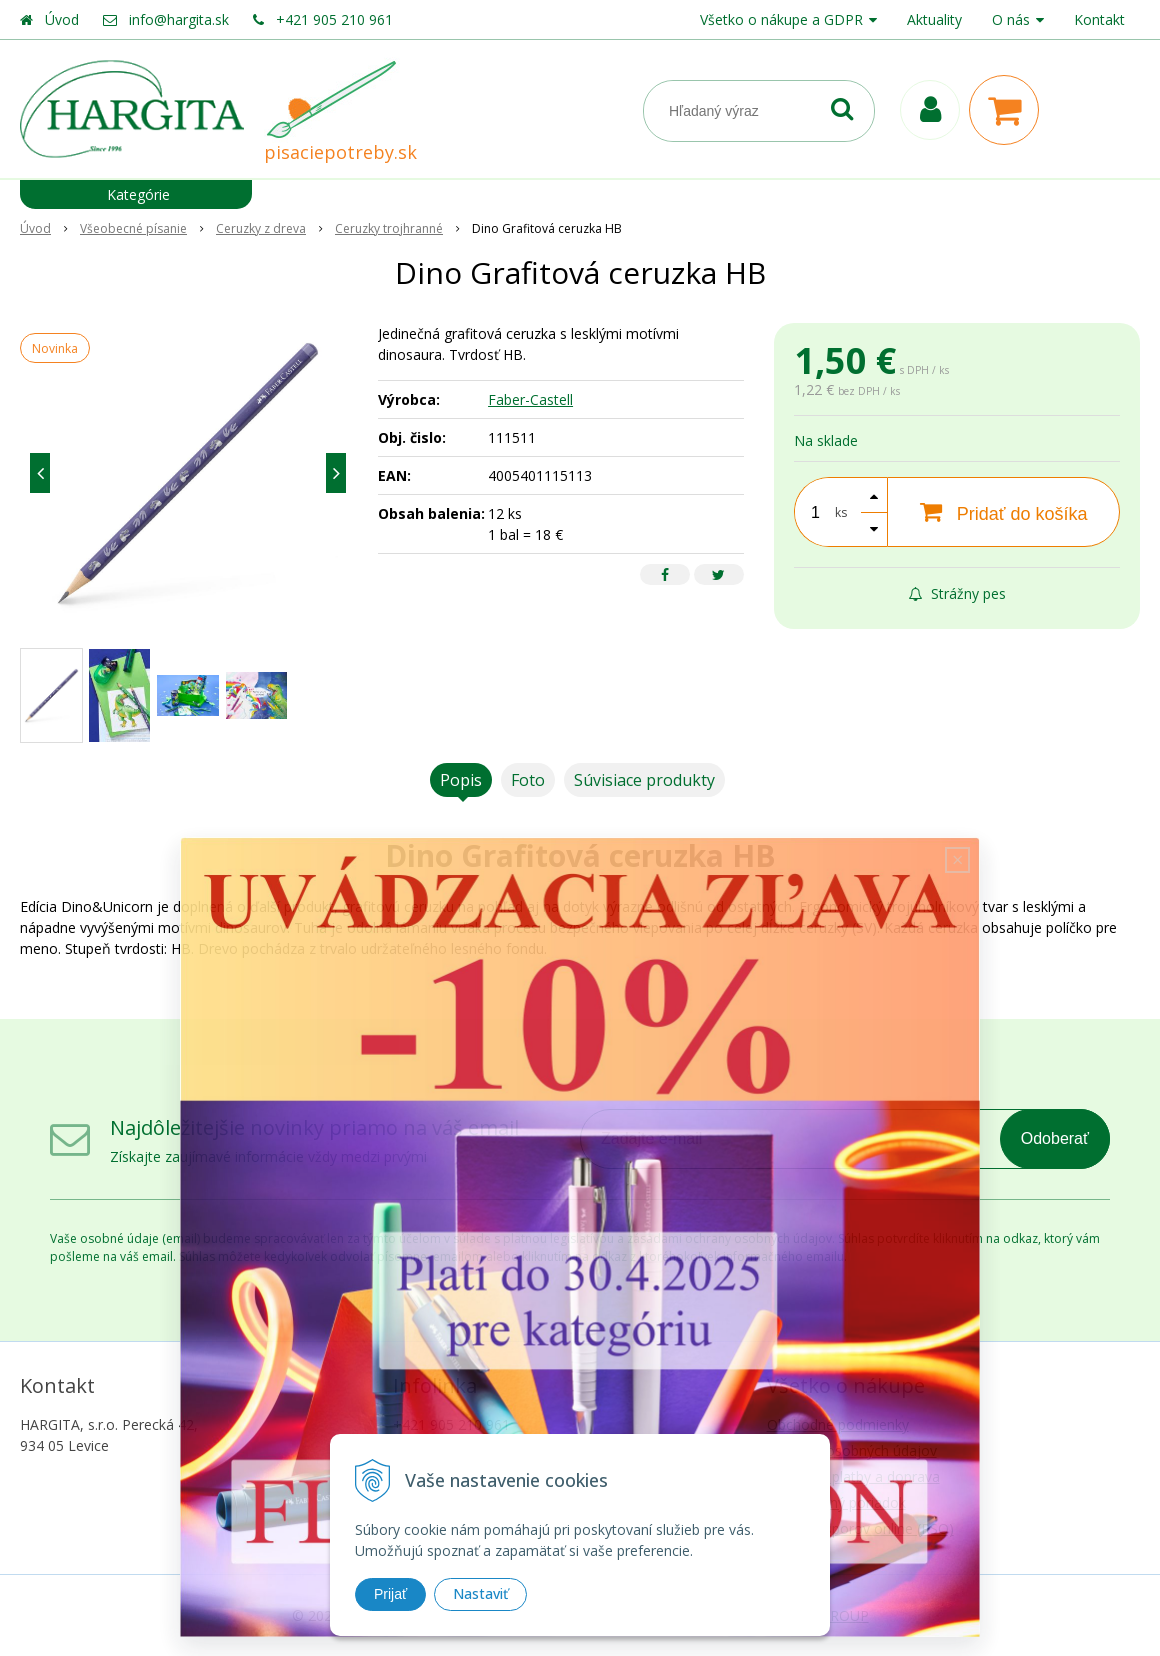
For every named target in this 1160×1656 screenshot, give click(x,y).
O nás (1011, 19)
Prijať (390, 1594)
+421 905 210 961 (334, 19)
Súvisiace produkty (644, 780)
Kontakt (1099, 19)
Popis (461, 780)
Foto (528, 780)
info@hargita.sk (179, 19)
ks (841, 512)
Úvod (62, 19)
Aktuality (934, 19)
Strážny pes (957, 593)
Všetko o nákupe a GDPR (781, 19)
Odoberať (1055, 1138)
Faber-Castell (530, 399)
